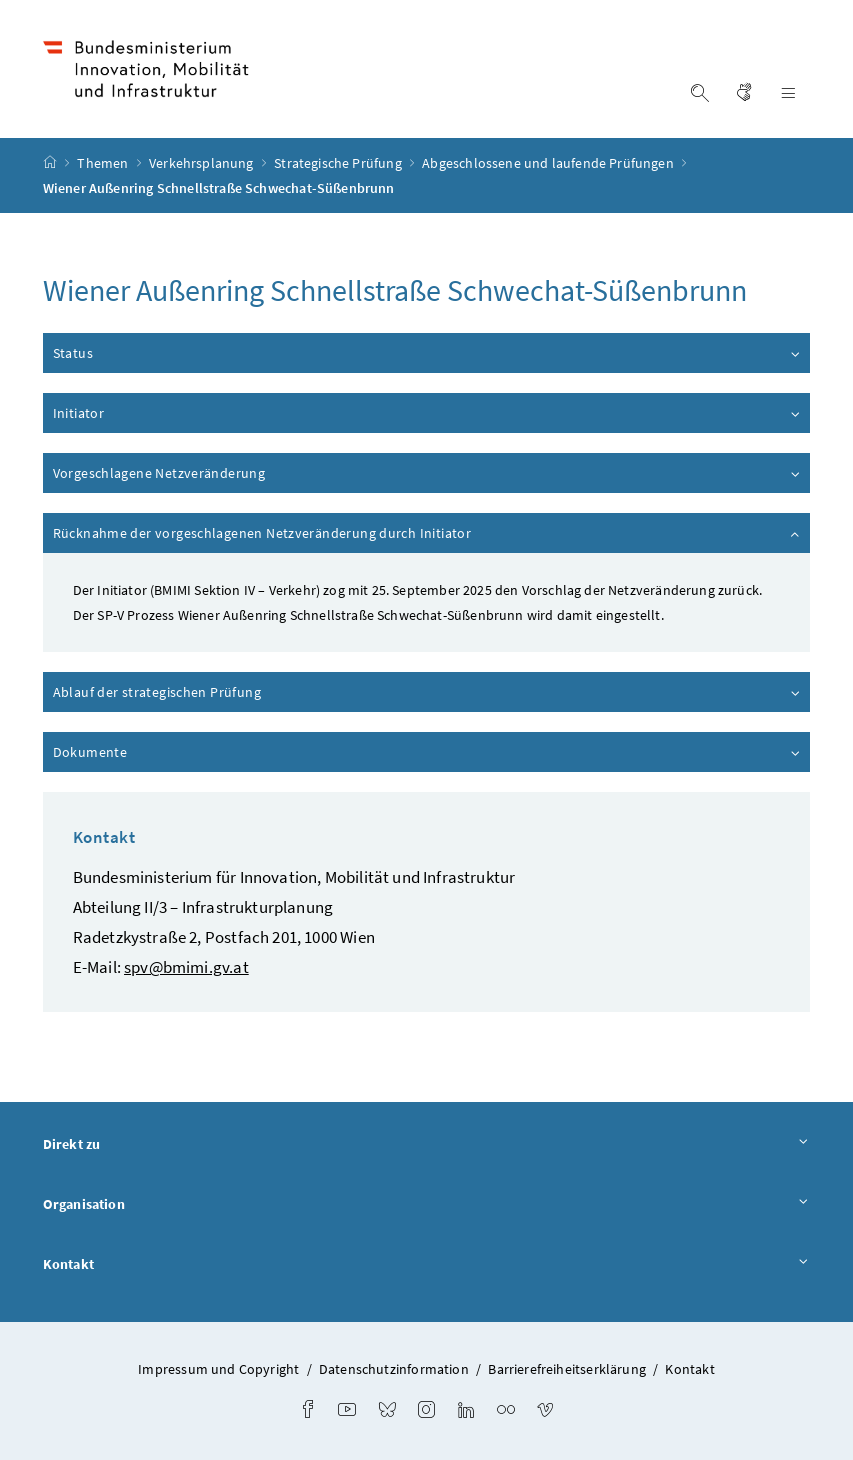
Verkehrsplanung (203, 163)
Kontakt (427, 1265)
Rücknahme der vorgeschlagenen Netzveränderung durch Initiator (428, 533)
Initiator (428, 413)
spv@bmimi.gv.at (186, 967)
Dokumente (428, 752)
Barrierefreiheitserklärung (567, 1369)
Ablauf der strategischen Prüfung (428, 692)
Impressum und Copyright (218, 1369)
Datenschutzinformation (394, 1369)
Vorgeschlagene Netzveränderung (428, 473)
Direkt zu (427, 1145)
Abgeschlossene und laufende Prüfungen (549, 163)
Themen (104, 163)
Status (428, 353)
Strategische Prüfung (339, 163)
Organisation (427, 1205)
